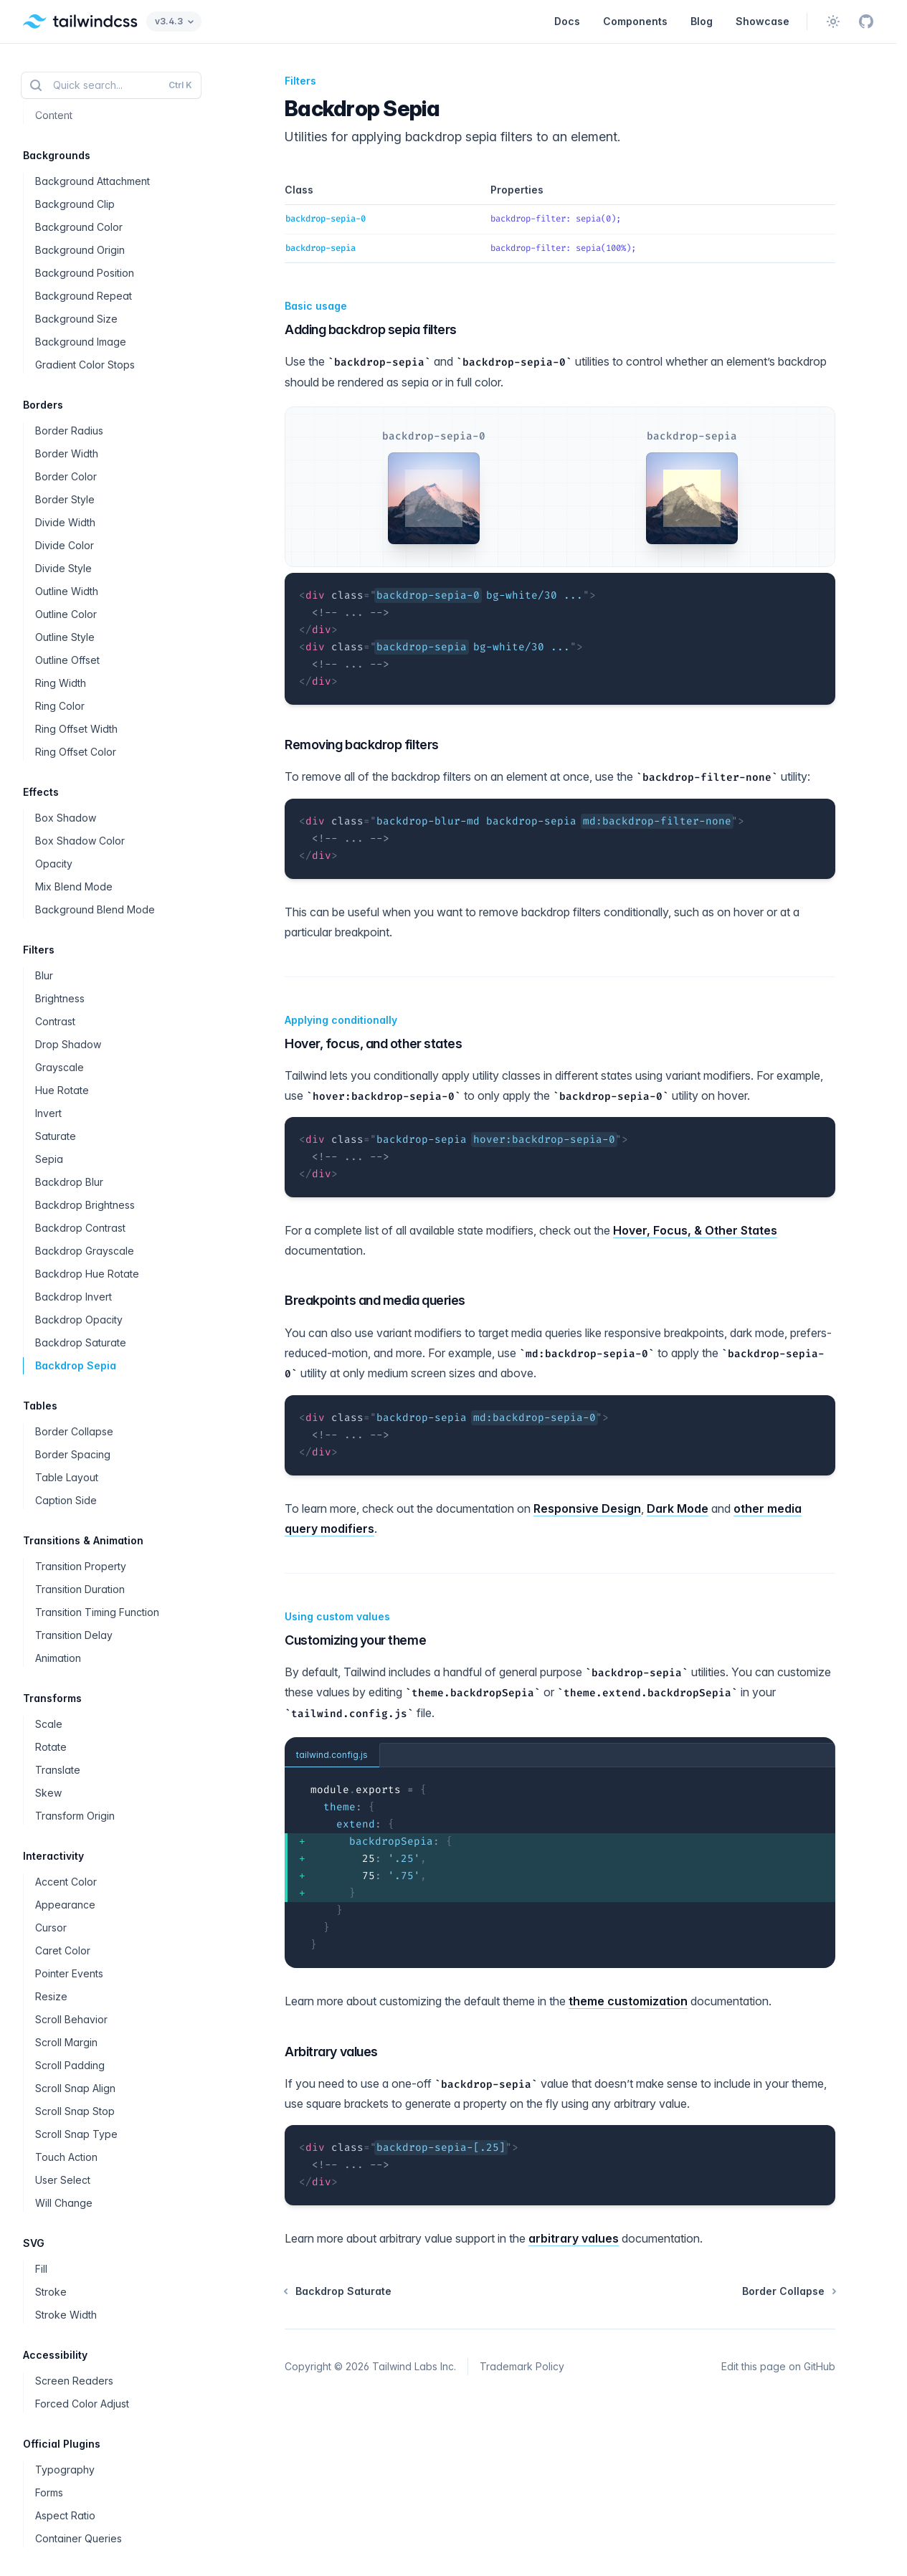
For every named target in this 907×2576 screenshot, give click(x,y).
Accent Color (66, 1882)
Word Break (63, 69)
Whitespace (63, 46)
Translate (57, 1770)
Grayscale (59, 1067)
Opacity (53, 863)
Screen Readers (74, 2381)
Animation (58, 1658)
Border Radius (69, 430)
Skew (48, 1793)
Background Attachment (92, 181)
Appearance (65, 1904)
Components (635, 21)
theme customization (628, 2001)
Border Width (66, 453)
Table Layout (66, 1477)
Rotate (51, 1747)
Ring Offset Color (75, 752)
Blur (44, 975)
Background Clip (75, 204)
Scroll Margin (66, 2042)
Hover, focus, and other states (370, 1043)
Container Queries (78, 2538)
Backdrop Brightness (85, 1205)
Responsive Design (587, 1508)
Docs (567, 21)
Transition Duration (80, 1589)
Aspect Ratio (65, 2515)
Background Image (80, 342)
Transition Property (80, 1566)
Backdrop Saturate (80, 1342)
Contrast (55, 1021)
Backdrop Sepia (75, 1365)
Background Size (76, 319)
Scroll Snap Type (76, 2134)
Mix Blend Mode (74, 886)
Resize (51, 1996)
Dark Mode (677, 1508)
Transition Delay (74, 1635)
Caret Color (62, 1950)
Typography (65, 2469)
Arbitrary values (328, 2052)
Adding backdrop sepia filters (368, 329)
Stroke (51, 2292)
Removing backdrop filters (359, 745)
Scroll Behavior (71, 2019)
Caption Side (66, 1500)
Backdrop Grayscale (84, 1251)
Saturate (55, 1136)
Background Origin (80, 250)
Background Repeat (83, 296)
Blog (701, 21)
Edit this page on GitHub (778, 2366)
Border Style (65, 499)
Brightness (60, 998)
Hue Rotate (62, 1090)
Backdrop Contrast (80, 1228)
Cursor (51, 1927)
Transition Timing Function (97, 1612)
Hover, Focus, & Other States (695, 1230)
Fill (41, 2269)
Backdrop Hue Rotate (87, 1274)
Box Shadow (65, 818)
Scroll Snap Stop (75, 2111)
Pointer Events (69, 1973)
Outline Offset (67, 660)
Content (53, 115)
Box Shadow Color (80, 841)
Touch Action (66, 2157)
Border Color (66, 476)
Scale (48, 1724)
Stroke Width (66, 2315)
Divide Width (65, 522)
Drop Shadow (68, 1044)
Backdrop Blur (69, 1182)
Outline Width (66, 591)
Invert (48, 1113)
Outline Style (65, 637)
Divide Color (64, 545)
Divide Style (63, 568)
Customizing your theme (352, 1640)
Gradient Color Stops (85, 364)
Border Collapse (74, 1431)
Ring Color (60, 706)
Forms (49, 2492)
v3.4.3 (174, 21)
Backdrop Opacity (79, 1319)
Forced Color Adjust (82, 2403)
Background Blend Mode (95, 909)
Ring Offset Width (76, 729)
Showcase (762, 21)
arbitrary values (573, 2238)
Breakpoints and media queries (372, 1300)
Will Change (63, 2203)
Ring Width (60, 683)
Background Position (84, 273)
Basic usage (313, 306)
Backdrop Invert (73, 1297)
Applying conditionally (338, 1020)
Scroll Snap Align (75, 2088)
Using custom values (334, 1616)
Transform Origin (75, 1816)
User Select (62, 2180)
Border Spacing (72, 1454)
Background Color (79, 227)
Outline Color (66, 614)
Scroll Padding (70, 2065)
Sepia (49, 1159)
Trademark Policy (522, 2366)
